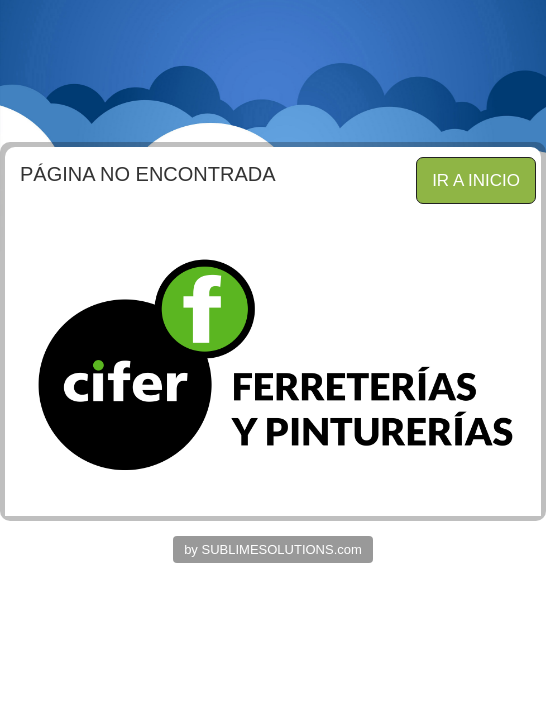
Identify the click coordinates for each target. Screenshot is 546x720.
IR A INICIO (476, 180)
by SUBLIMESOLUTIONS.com (273, 549)
